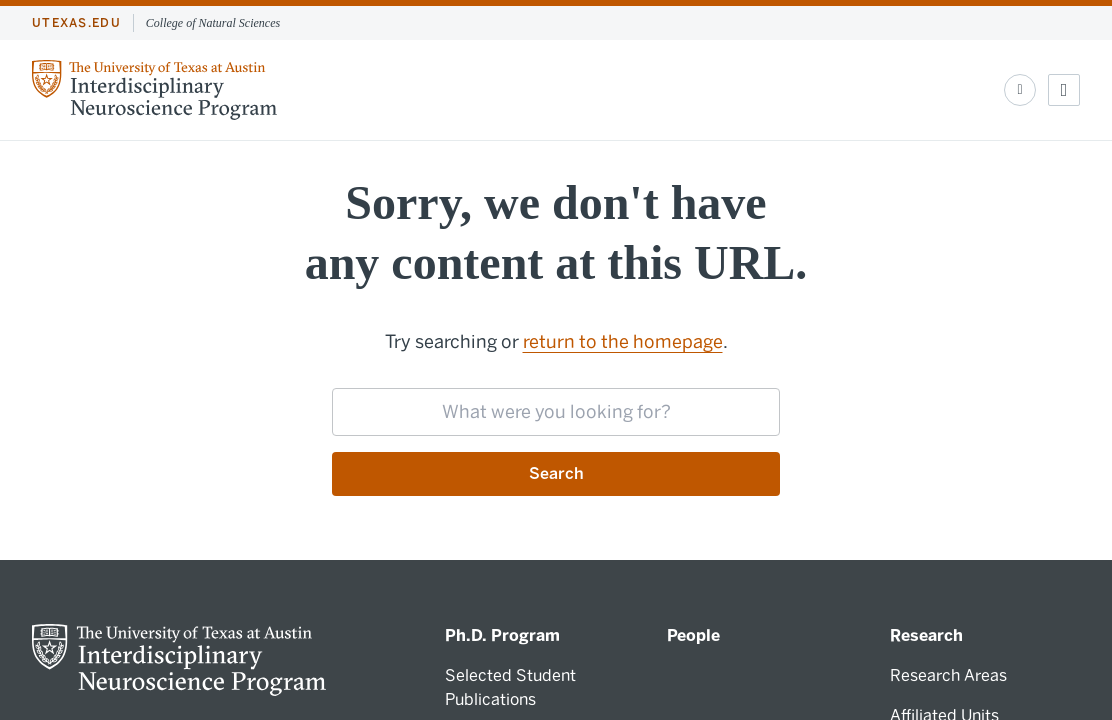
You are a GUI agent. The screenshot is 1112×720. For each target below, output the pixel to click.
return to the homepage (623, 342)
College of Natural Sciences (213, 23)
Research (926, 635)
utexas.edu (76, 23)
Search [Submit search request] (556, 473)
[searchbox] (556, 412)
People (693, 635)
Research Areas (948, 675)
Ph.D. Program (502, 635)
